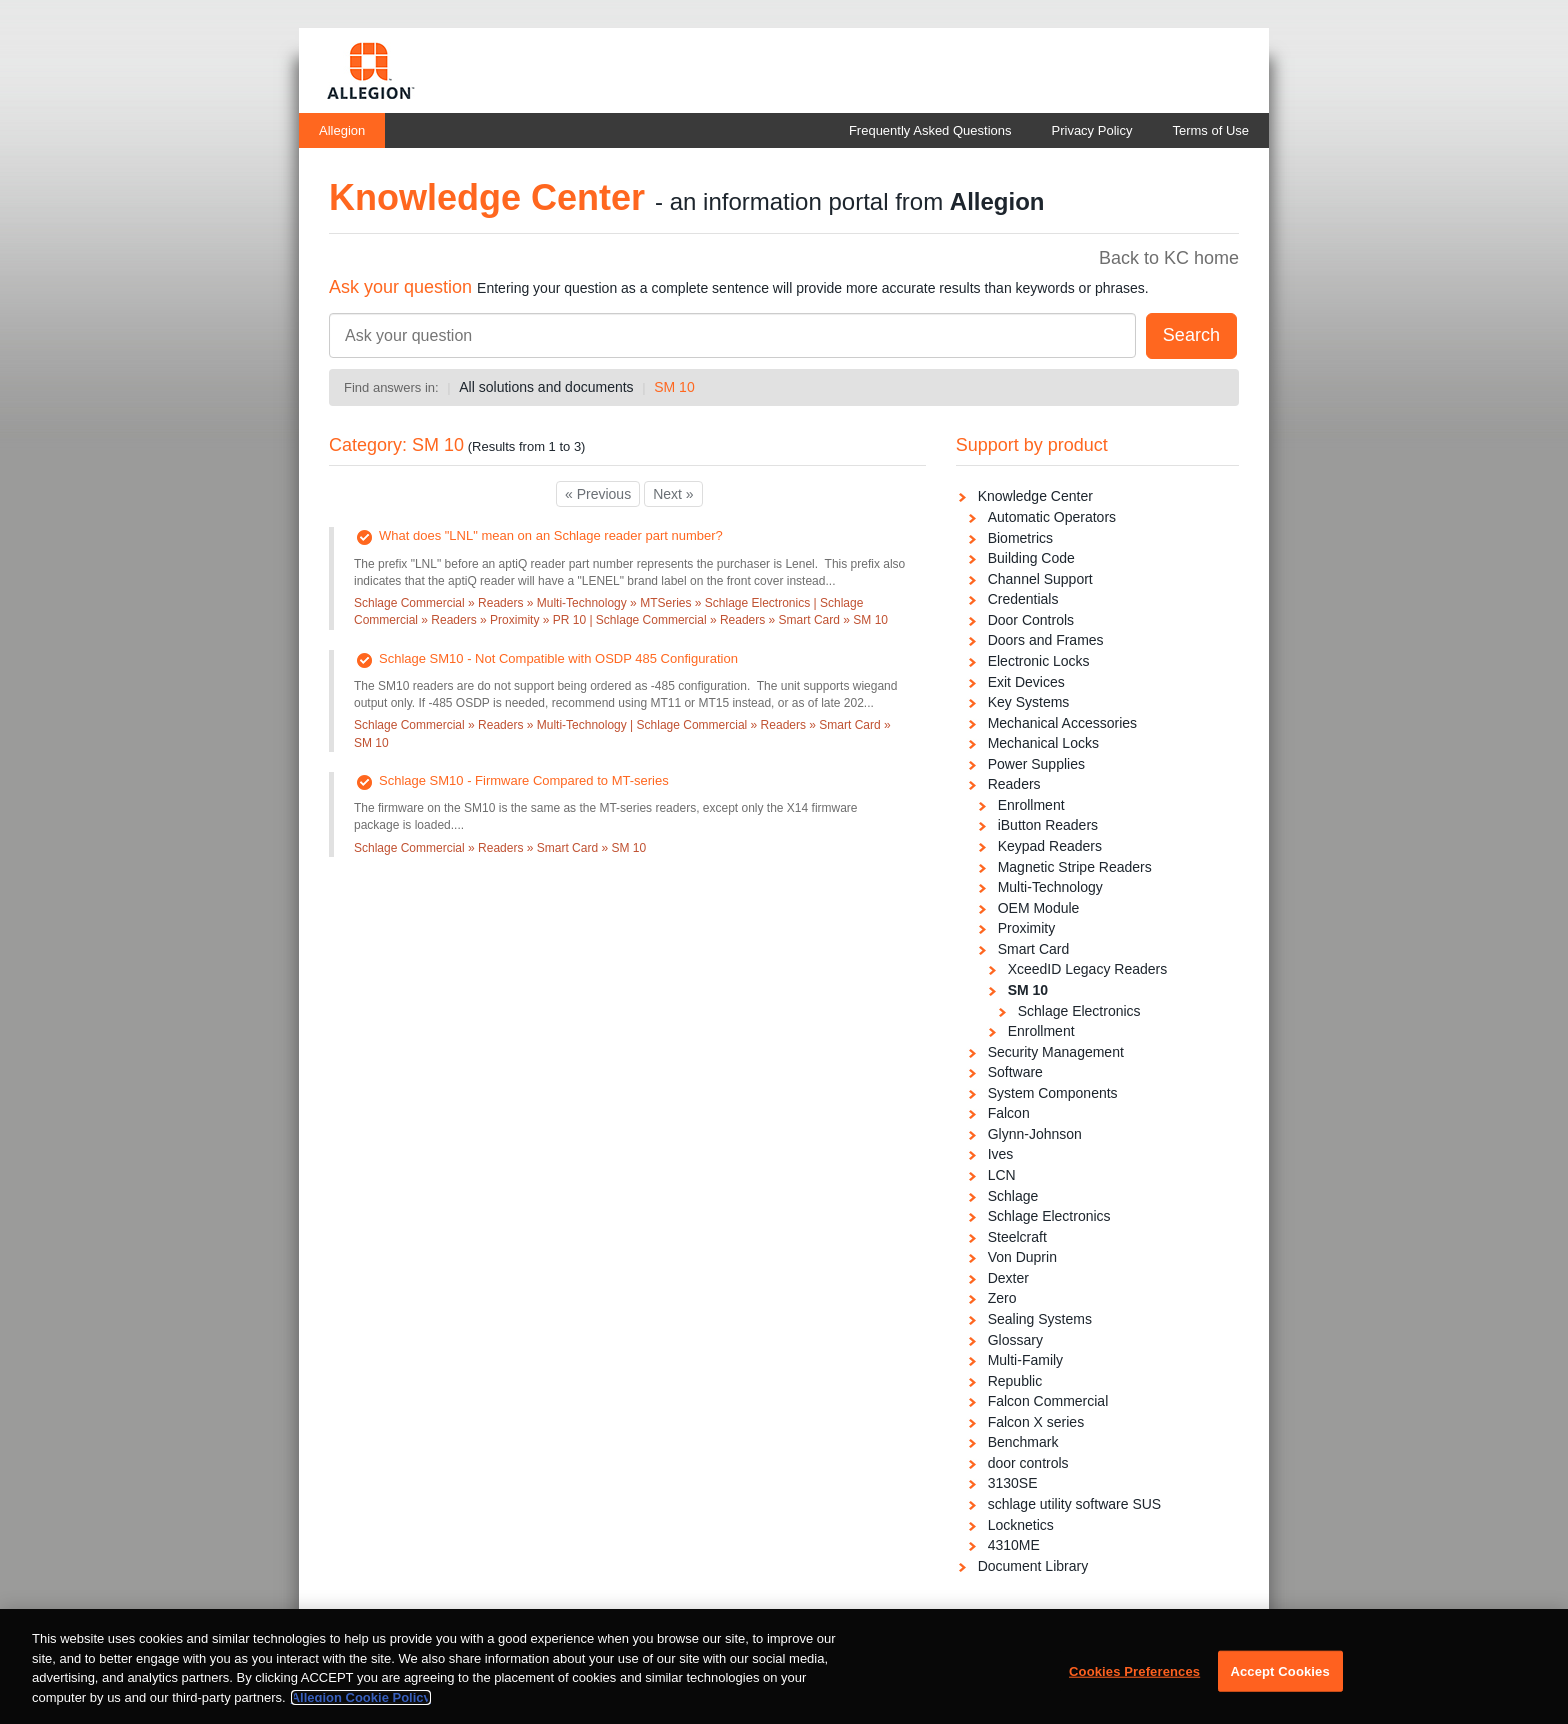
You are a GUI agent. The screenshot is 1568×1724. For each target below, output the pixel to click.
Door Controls (1031, 620)
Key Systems (1029, 702)
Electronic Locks (1039, 661)
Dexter (1008, 1278)
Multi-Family (1025, 1360)
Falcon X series (1036, 1422)
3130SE (1013, 1483)
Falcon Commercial (1048, 1401)
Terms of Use (1210, 130)
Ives (1001, 1154)
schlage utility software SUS (1075, 1504)
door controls (1028, 1463)
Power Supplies (1036, 764)
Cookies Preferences (1134, 1680)
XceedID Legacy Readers (1088, 969)
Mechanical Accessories (1062, 723)
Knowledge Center (1035, 496)
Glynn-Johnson (1035, 1134)
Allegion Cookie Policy (361, 1706)
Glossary (1015, 1340)
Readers (1014, 784)
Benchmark (1023, 1442)
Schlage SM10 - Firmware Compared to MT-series (524, 780)
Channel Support (1040, 579)
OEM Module (1039, 908)
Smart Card (1034, 949)
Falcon (1009, 1113)
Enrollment (1031, 805)
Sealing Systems (1040, 1319)
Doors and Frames (1046, 640)
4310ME (1014, 1545)
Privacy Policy (1092, 130)
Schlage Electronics (1079, 1011)
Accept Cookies (1279, 1680)
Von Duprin (1022, 1257)
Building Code (1031, 558)
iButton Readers (1048, 825)
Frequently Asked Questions (930, 130)
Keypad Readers (1050, 846)
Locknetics (1021, 1525)
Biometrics (1020, 538)
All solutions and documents (546, 387)
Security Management (1056, 1052)
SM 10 (674, 387)
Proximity (1027, 928)
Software (1015, 1072)
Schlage (1013, 1196)
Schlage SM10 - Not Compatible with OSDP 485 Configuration (558, 658)
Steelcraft (1017, 1237)
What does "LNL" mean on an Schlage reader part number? (551, 535)
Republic (1015, 1381)
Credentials (1023, 599)
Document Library (1033, 1566)
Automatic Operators (1052, 517)
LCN (1002, 1175)
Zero (1002, 1298)
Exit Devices (1026, 682)
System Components (1053, 1093)
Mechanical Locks (1043, 743)
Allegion (342, 130)
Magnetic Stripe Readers (1075, 867)
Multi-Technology (1050, 887)
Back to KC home (1169, 258)
